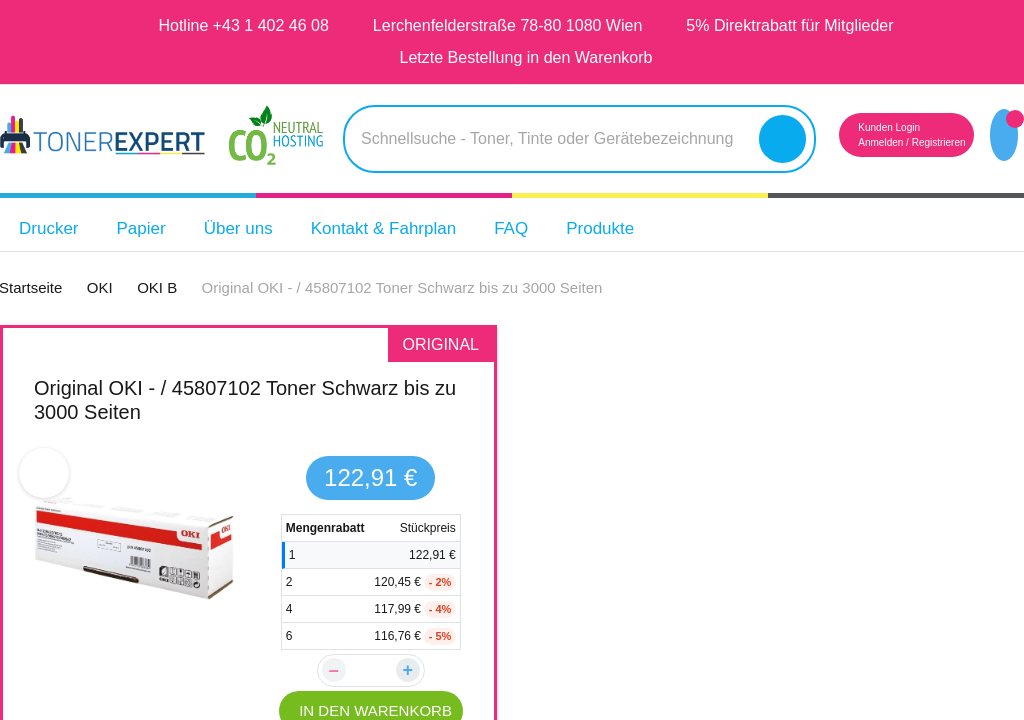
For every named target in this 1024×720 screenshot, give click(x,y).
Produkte (647, 228)
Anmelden (844, 142)
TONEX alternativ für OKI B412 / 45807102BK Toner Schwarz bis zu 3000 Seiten (756, 411)
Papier (151, 228)
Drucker (52, 228)
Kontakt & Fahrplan (412, 228)
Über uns (253, 228)
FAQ (552, 228)
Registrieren (913, 142)
